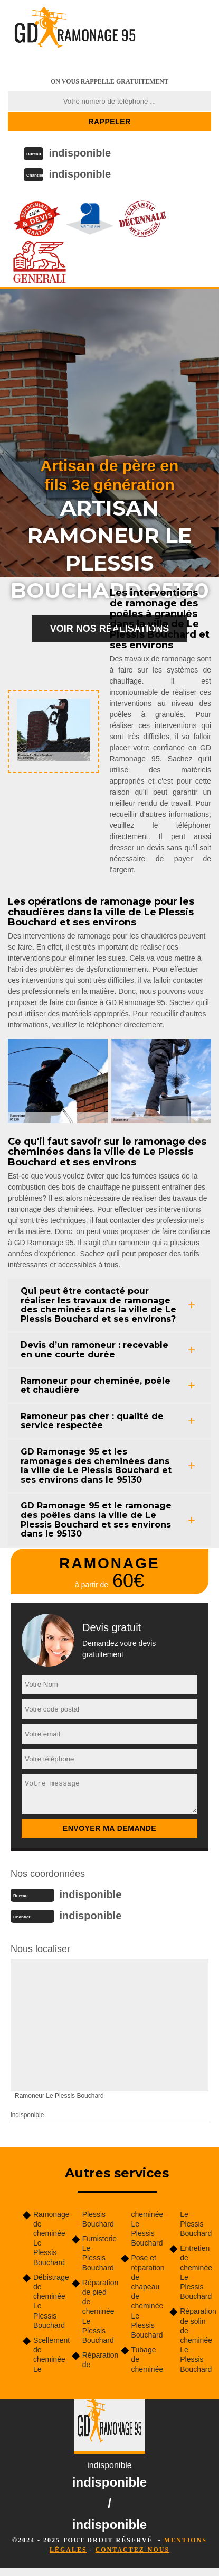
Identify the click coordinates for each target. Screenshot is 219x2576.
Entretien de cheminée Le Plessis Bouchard (195, 2272)
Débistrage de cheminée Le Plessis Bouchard (48, 2301)
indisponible (80, 153)
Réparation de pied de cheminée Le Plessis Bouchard (97, 2311)
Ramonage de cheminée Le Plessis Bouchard (48, 2238)
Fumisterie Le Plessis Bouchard (97, 2253)
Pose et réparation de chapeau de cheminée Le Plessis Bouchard (147, 2296)
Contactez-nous (132, 2549)
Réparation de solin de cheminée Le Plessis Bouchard (195, 2340)
